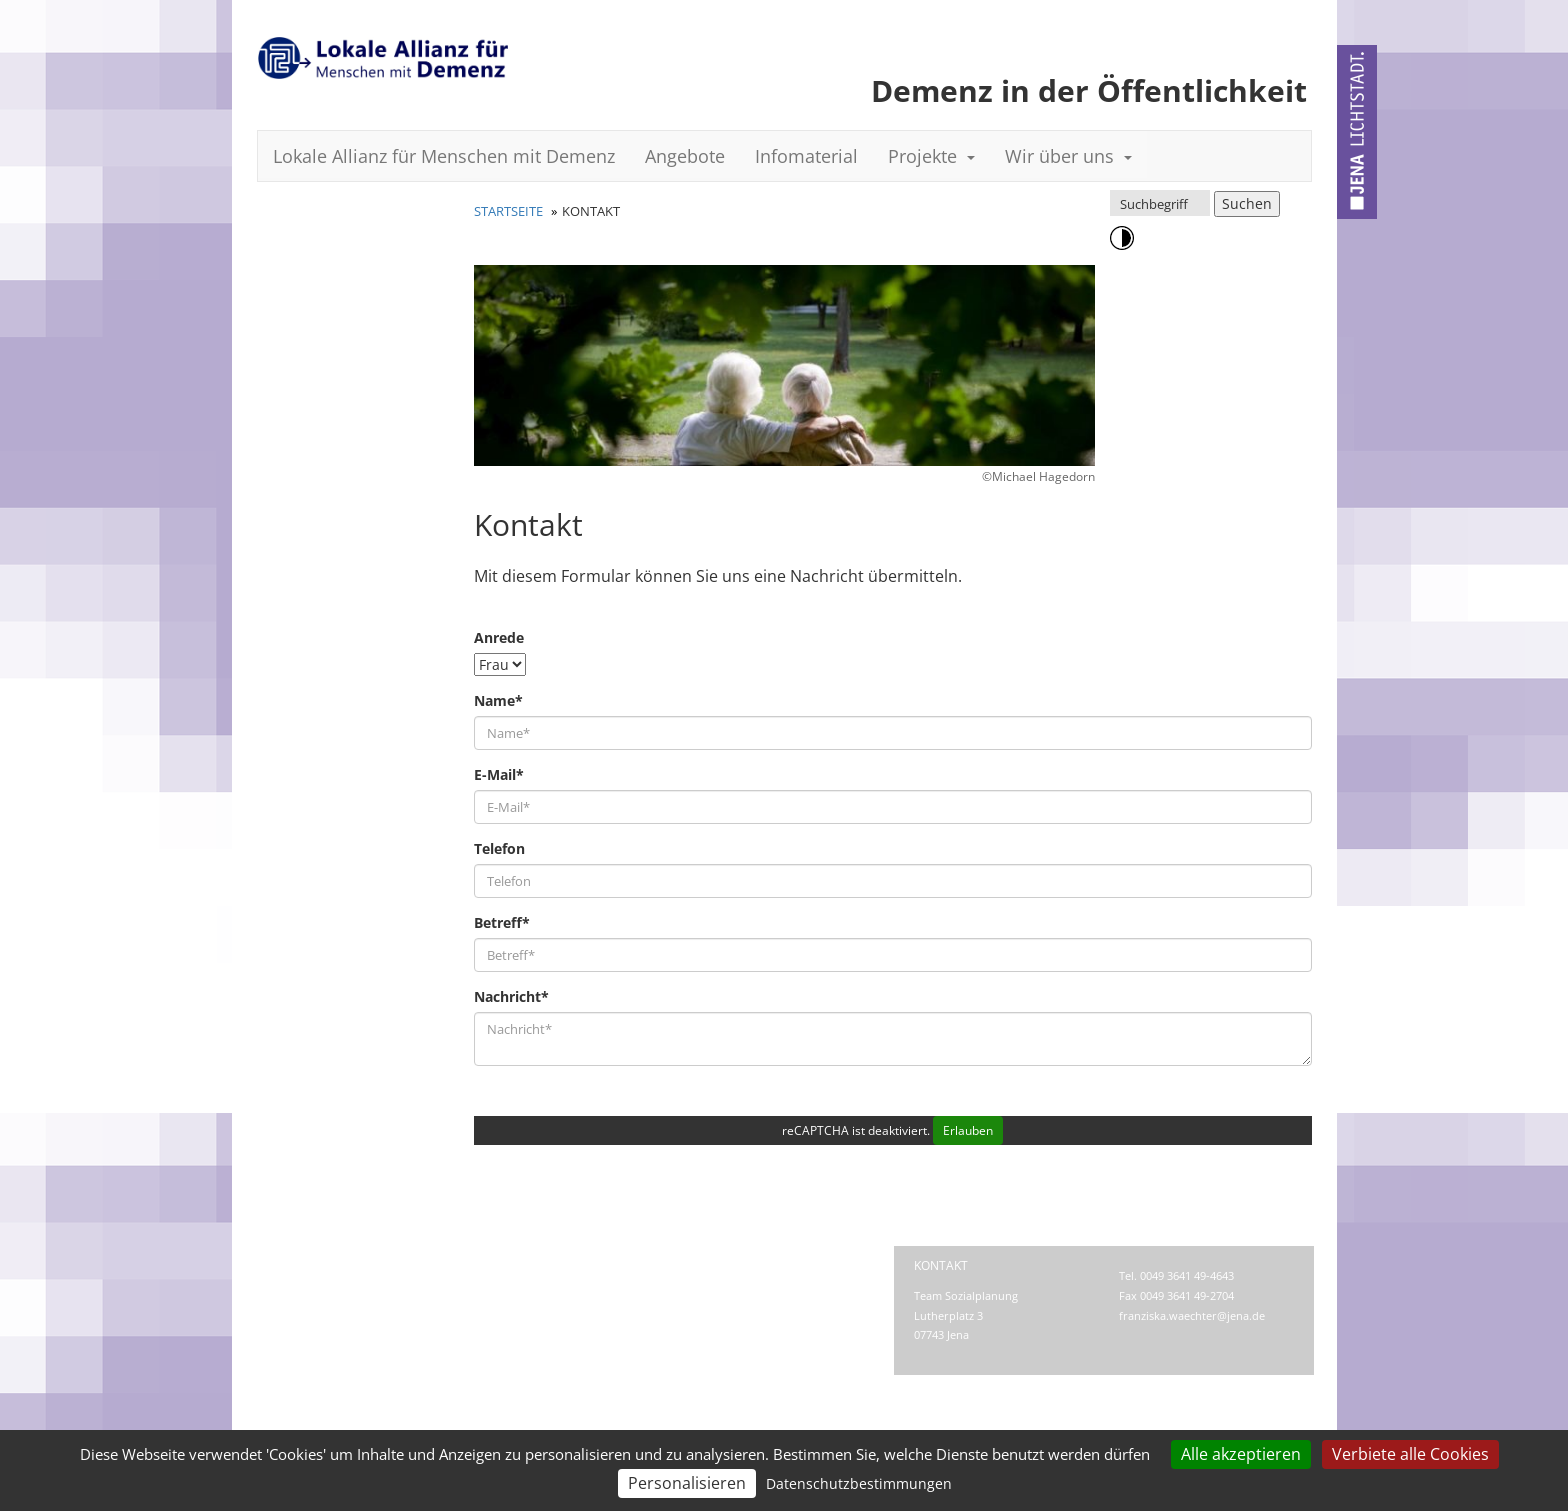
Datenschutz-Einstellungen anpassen (632, 1305)
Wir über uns (1068, 156)
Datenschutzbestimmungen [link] (859, 1483)
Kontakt (493, 1265)
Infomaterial (806, 156)
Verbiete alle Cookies (1410, 1454)
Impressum (592, 1265)
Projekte (931, 156)
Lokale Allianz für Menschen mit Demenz (444, 156)
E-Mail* (499, 774)
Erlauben (968, 1130)
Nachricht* (511, 996)
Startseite (508, 211)
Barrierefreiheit (548, 1285)
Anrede (499, 637)
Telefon (499, 848)
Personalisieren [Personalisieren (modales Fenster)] (687, 1483)
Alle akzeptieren (1241, 1454)
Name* (498, 700)
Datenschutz (708, 1265)
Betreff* (502, 922)
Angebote (685, 156)
